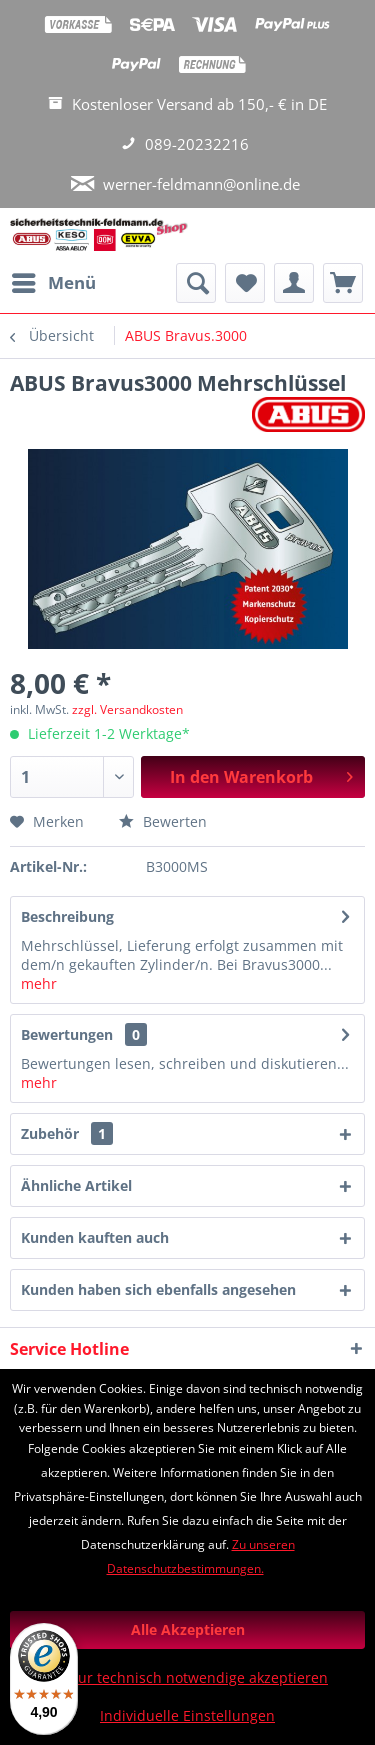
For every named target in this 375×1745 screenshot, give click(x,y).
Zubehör (67, 1133)
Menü (54, 280)
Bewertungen (67, 1034)
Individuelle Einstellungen (187, 1715)
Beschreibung (67, 916)
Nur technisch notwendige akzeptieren (197, 1677)
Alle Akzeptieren (188, 1629)
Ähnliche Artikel (76, 1185)
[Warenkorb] (343, 283)
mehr (39, 983)
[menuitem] (53, 283)
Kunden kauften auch (95, 1237)
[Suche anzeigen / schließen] (196, 283)
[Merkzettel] (245, 283)
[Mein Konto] (294, 283)
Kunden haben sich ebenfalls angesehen (158, 1289)
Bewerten (163, 821)
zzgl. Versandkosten (127, 709)
